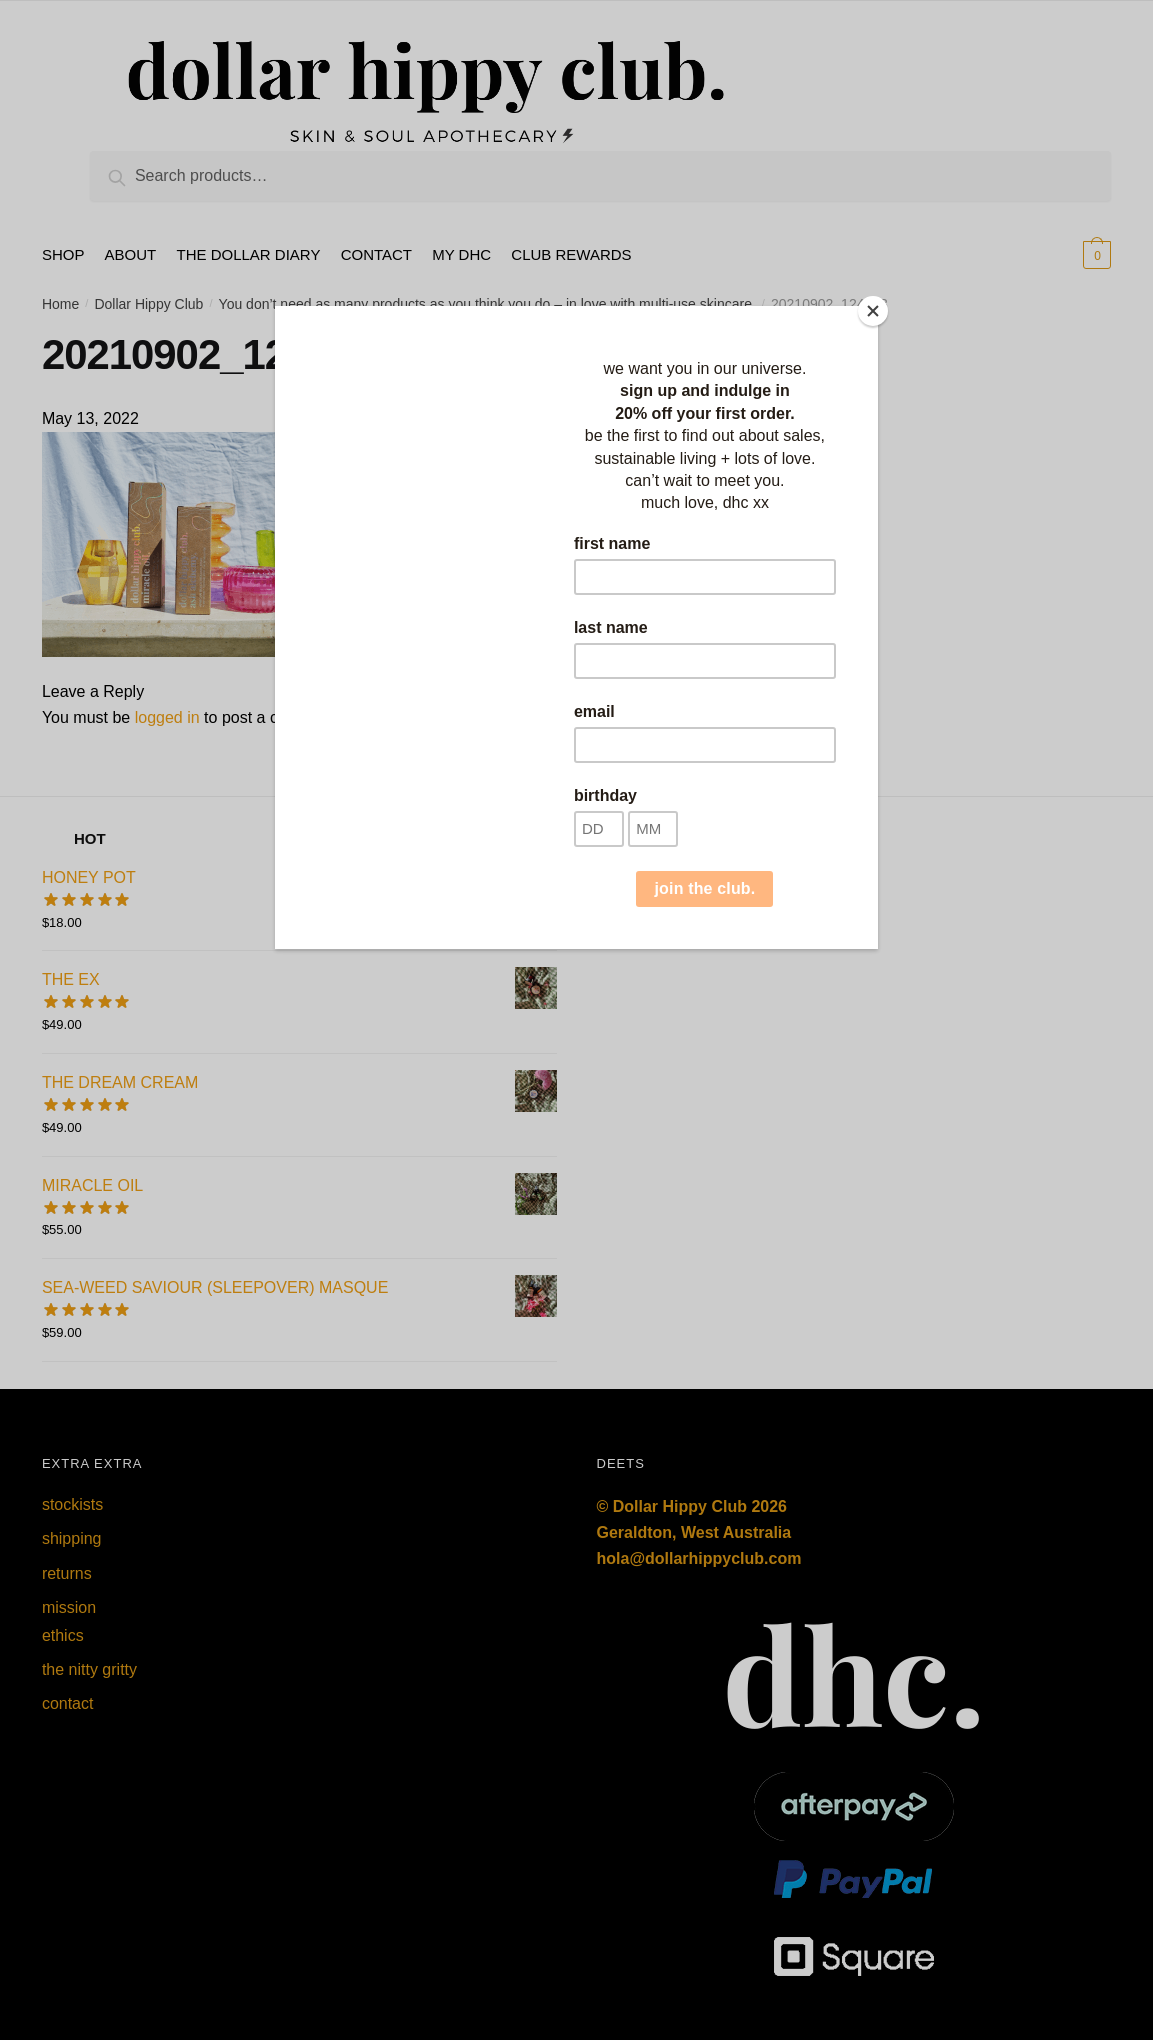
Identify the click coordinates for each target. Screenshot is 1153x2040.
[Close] (873, 311)
